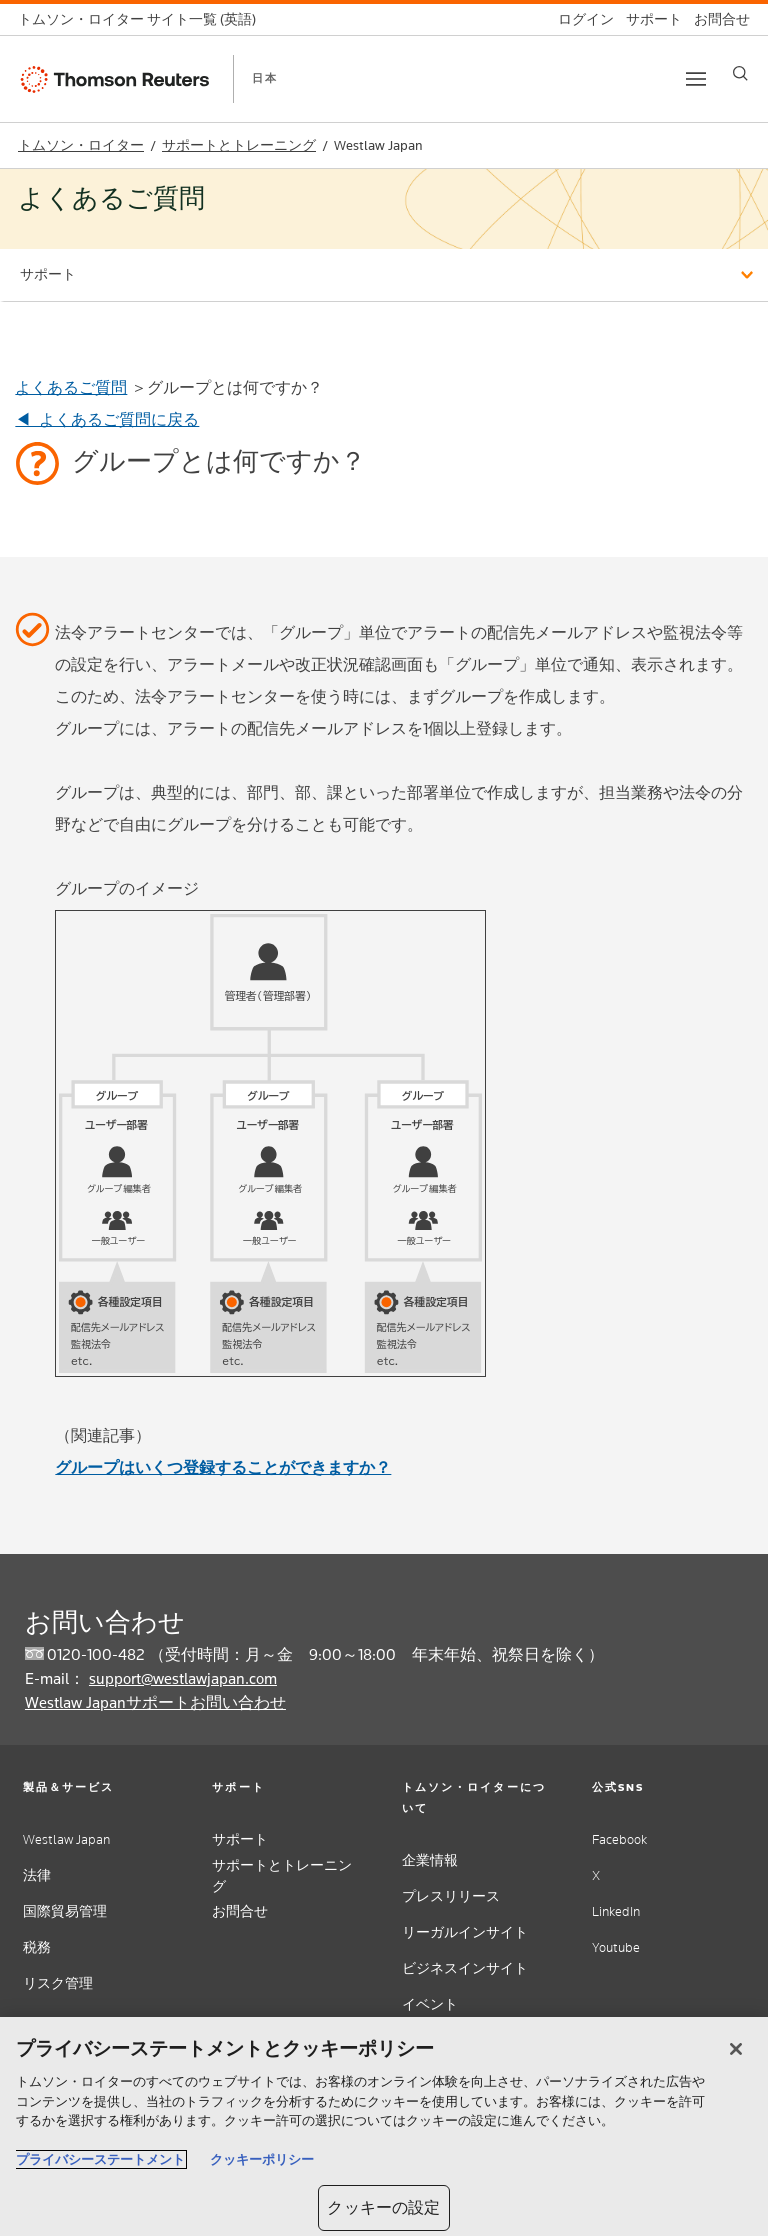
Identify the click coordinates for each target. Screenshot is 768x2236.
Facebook (619, 1839)
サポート (240, 1839)
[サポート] (648, 19)
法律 (37, 1875)
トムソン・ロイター (81, 145)
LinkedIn (616, 1911)
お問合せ (240, 1911)
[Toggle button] (696, 79)
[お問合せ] (716, 19)
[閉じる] (736, 2049)
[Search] (740, 73)
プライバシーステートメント (100, 2159)
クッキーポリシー (262, 2159)
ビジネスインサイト (465, 1968)
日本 (265, 78)
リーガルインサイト (465, 1932)
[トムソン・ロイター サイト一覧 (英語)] (143, 19)
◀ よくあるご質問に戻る (107, 419)
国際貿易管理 (65, 1911)
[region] (384, 2126)
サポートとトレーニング (239, 145)
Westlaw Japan (66, 1839)
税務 (37, 1947)
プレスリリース (451, 1896)
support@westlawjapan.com (183, 1678)
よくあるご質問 (71, 387)
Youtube (616, 1947)
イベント (430, 2004)
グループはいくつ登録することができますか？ (223, 1467)
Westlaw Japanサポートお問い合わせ (155, 1702)
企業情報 (430, 1860)
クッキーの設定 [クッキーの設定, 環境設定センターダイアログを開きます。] (383, 2207)
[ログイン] (580, 19)
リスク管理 (58, 1983)
